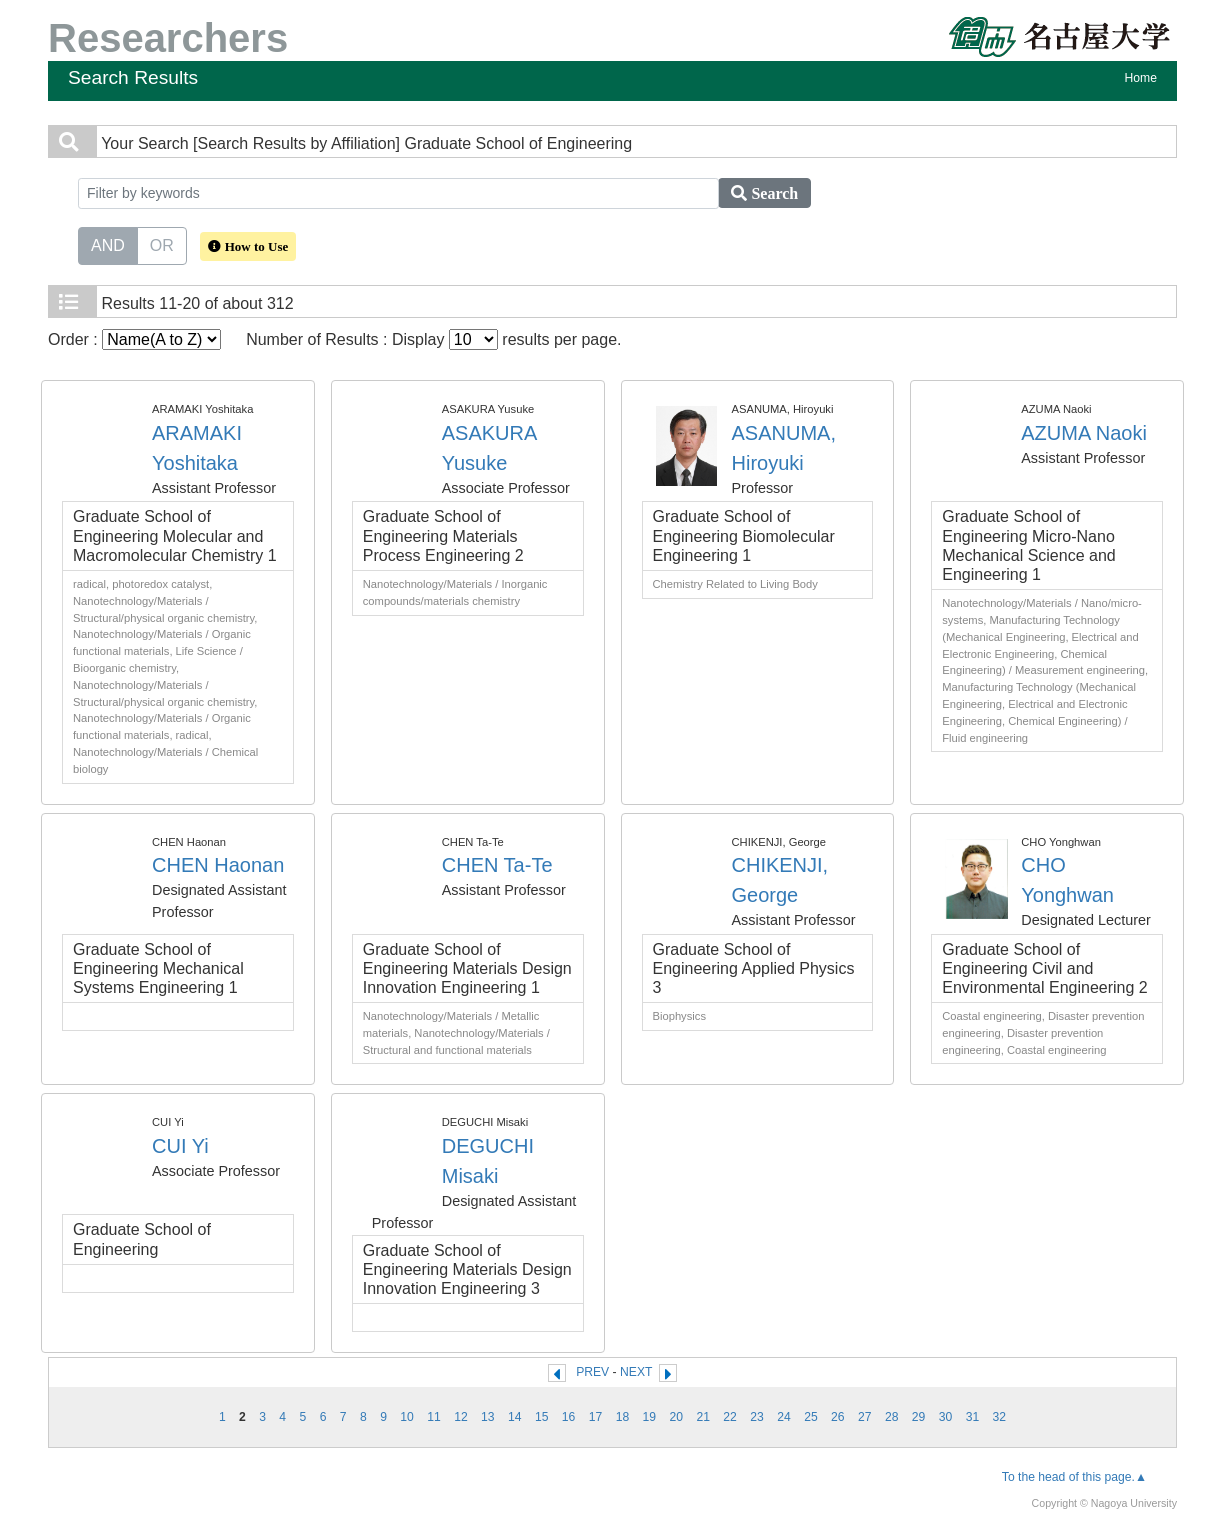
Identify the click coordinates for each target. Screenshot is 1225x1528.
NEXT (636, 1372)
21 (703, 1417)
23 (757, 1417)
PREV (592, 1372)
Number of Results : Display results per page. (433, 339)
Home (1141, 78)
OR (162, 244)
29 (919, 1417)
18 (623, 1417)
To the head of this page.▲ (1074, 1477)
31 (973, 1417)
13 (488, 1417)
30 (946, 1417)
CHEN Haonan (218, 865)
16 (569, 1417)
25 (811, 1417)
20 (677, 1417)
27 (865, 1417)
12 (461, 1417)
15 (542, 1417)
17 (596, 1417)
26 (838, 1417)
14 (515, 1417)
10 (407, 1417)
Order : (134, 339)
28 (892, 1417)
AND (108, 244)
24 (784, 1417)
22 (730, 1417)
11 (434, 1417)
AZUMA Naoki (1084, 433)
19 (650, 1417)
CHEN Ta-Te (497, 865)
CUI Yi (180, 1146)
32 (1000, 1417)
